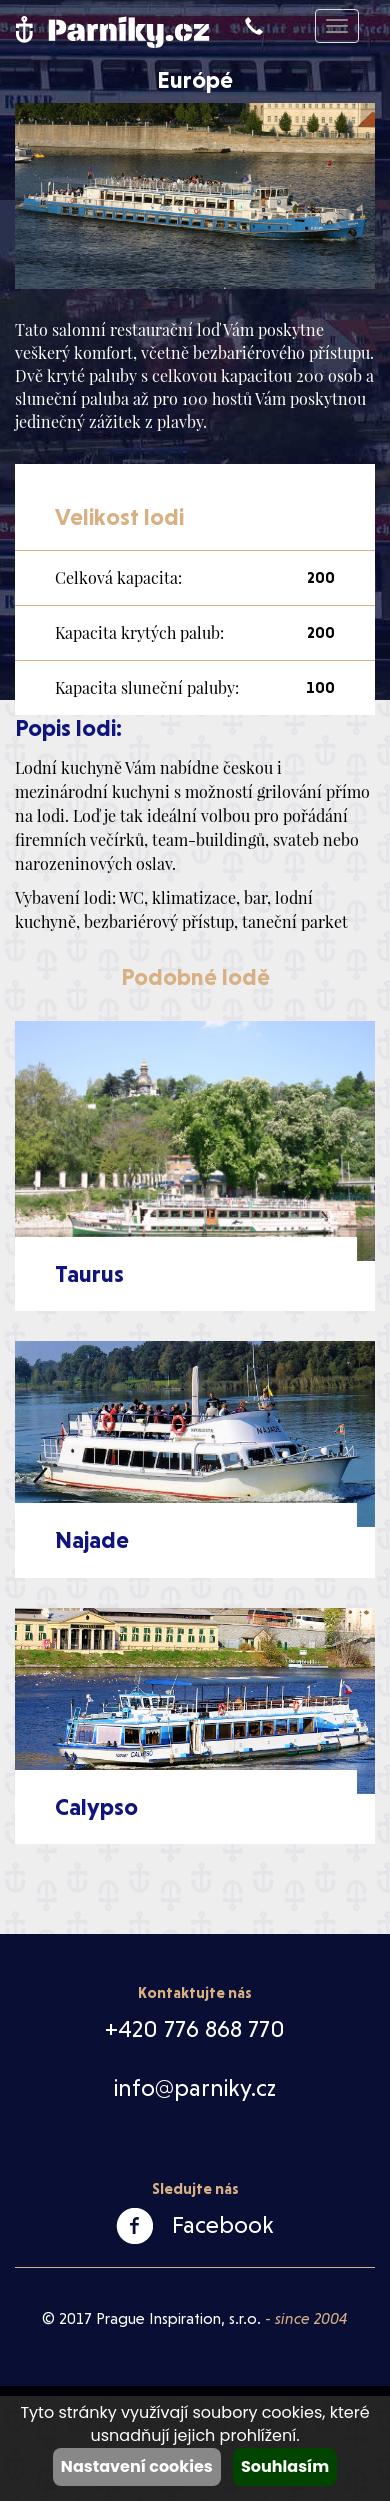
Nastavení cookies (137, 2465)
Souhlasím (285, 2465)
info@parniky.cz (195, 2088)
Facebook (223, 2225)
